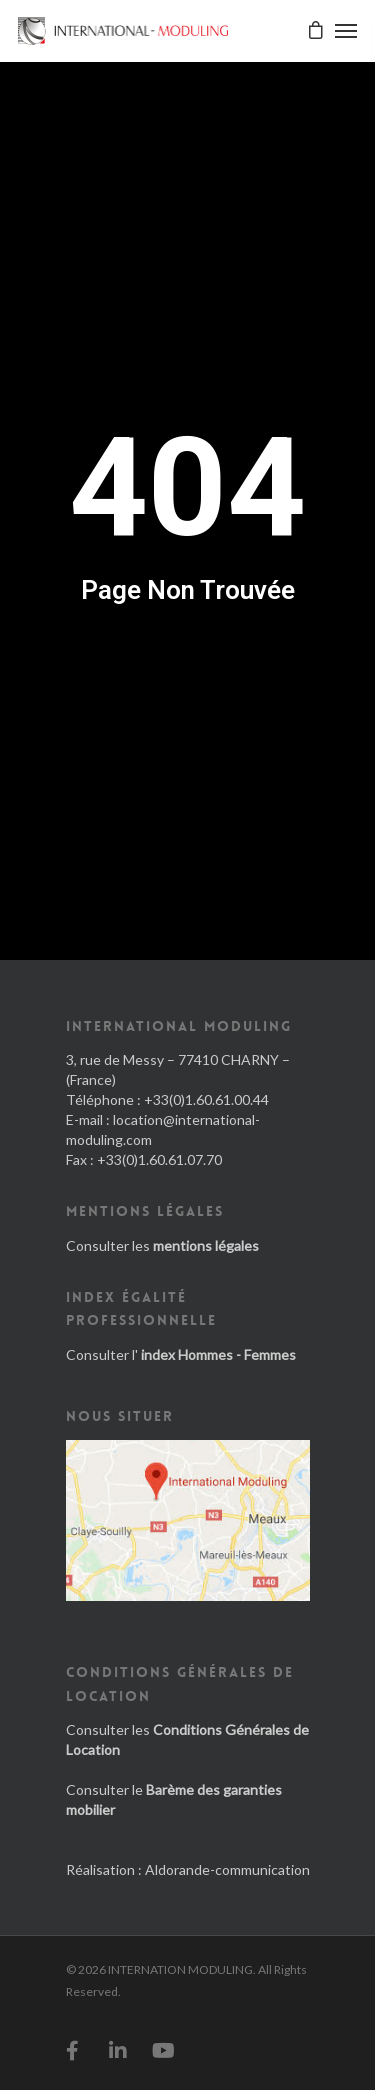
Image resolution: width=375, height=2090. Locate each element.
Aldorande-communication (227, 1869)
